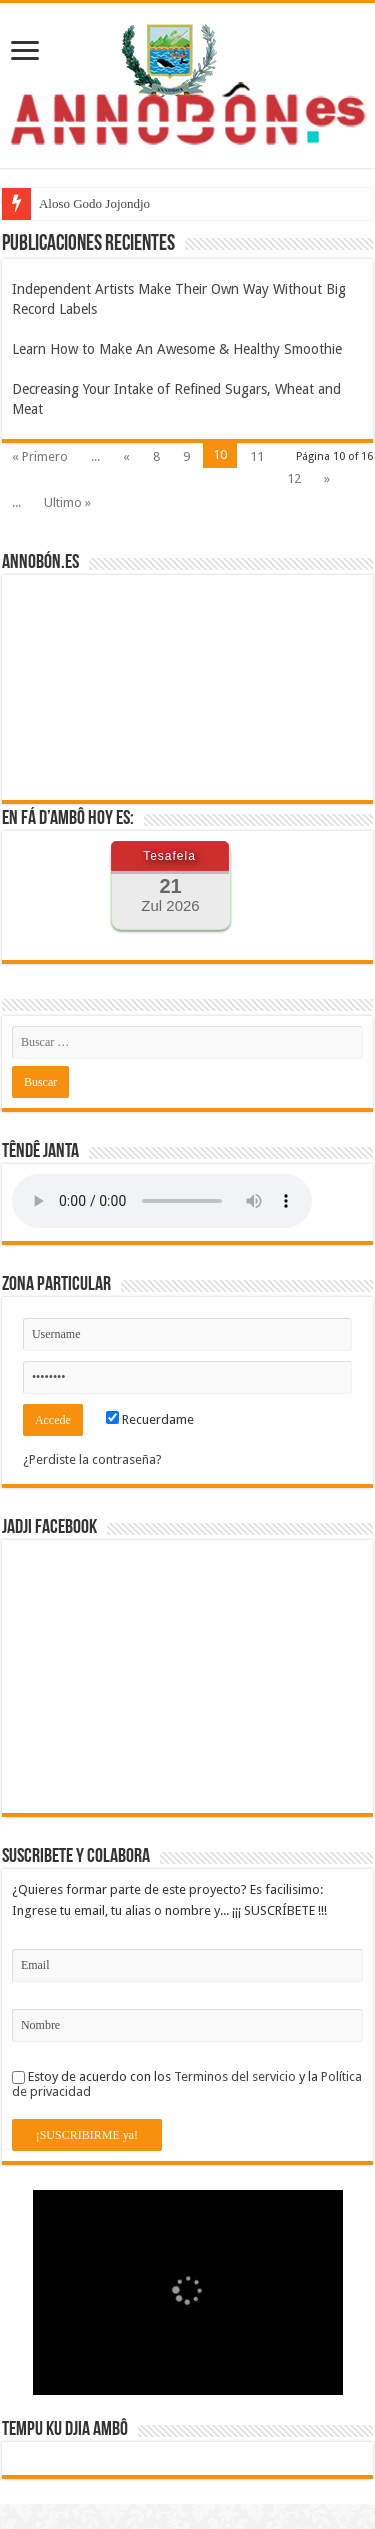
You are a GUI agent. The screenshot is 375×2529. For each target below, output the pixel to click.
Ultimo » (67, 502)
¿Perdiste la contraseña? (92, 1459)
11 (257, 456)
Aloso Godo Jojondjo (94, 203)
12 (294, 478)
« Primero (40, 456)
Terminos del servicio (235, 2076)
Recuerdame (150, 1419)
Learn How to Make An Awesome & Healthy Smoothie (177, 349)
